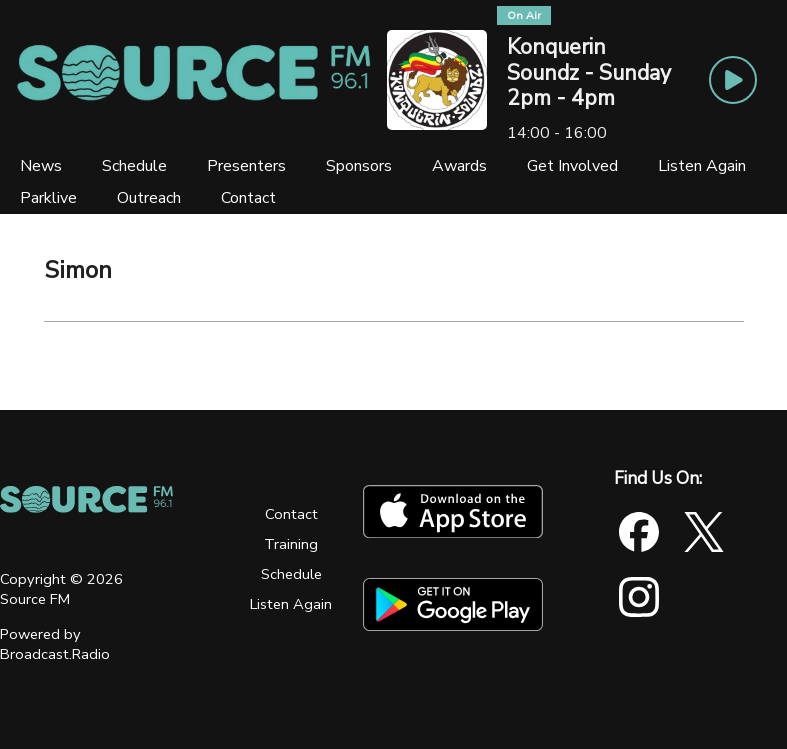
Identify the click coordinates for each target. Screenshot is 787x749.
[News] (41, 166)
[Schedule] (134, 166)
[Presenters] (246, 166)
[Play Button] (733, 80)
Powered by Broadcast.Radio (55, 644)
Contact (291, 514)
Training (291, 544)
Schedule (291, 574)
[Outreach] (149, 198)
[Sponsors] (359, 166)
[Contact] (248, 198)
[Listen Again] (702, 166)
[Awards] (459, 166)
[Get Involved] (572, 166)
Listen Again (291, 604)
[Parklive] (48, 198)
